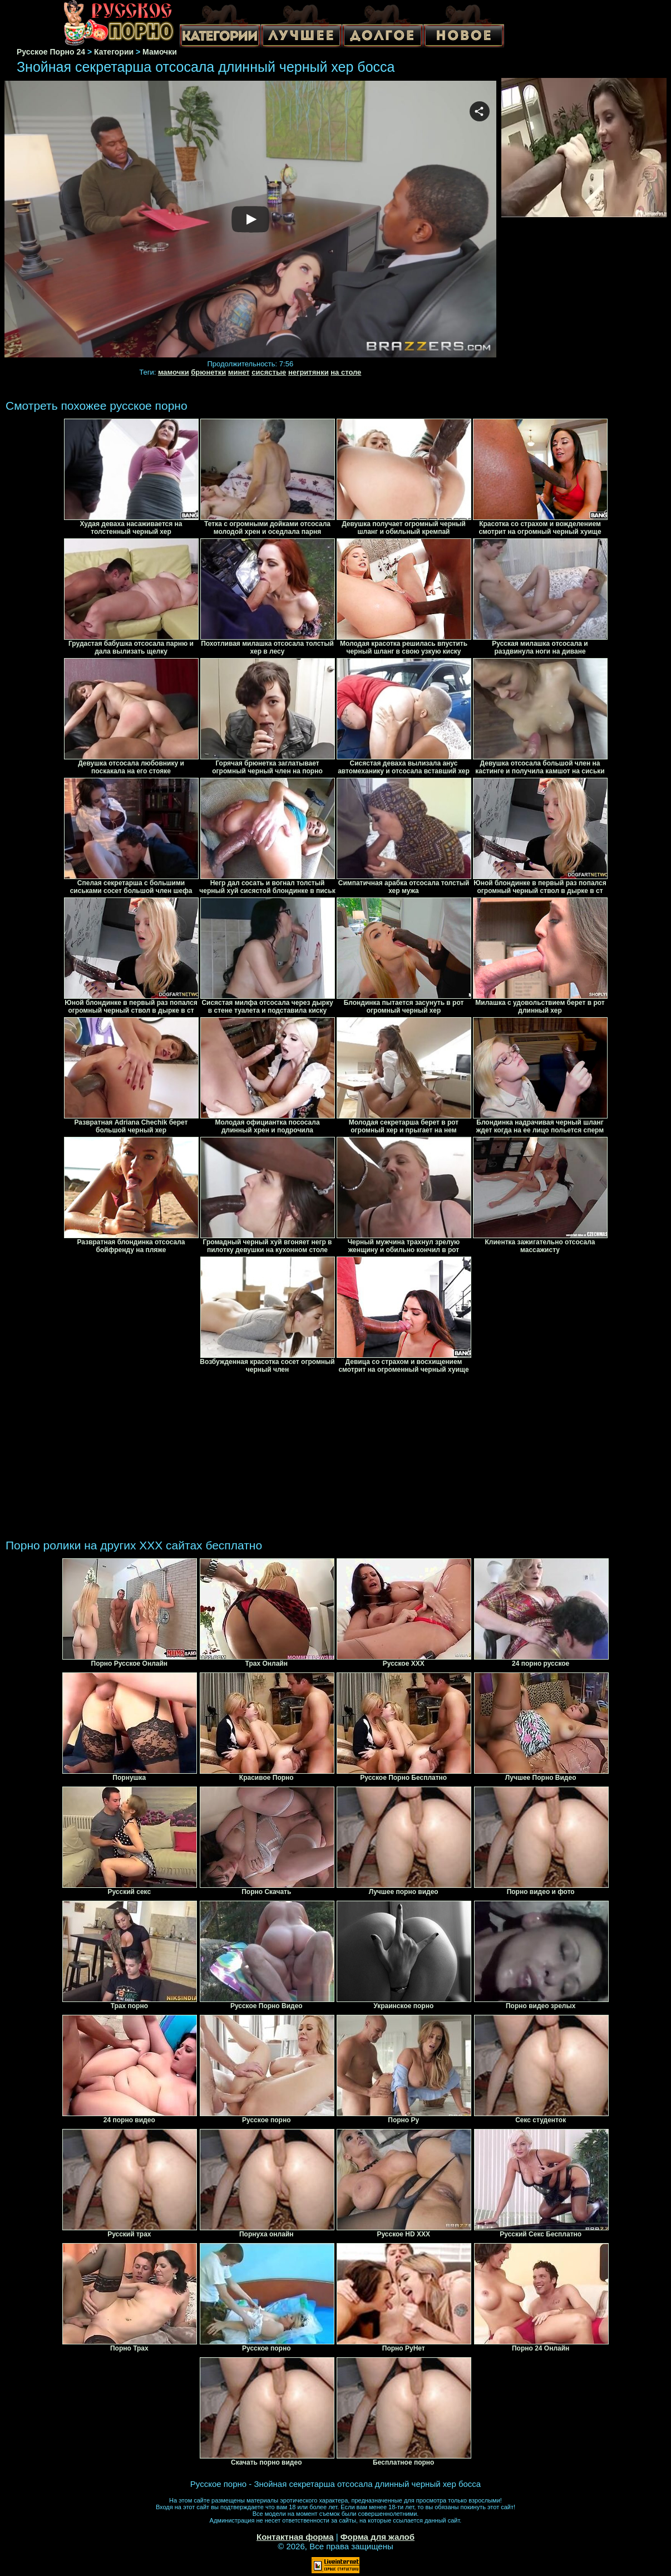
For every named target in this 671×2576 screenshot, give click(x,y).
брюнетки (208, 372)
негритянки (308, 372)
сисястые (268, 372)
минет (239, 372)
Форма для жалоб (378, 2536)
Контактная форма (295, 2536)
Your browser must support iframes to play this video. (250, 220)
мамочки (173, 372)
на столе (345, 372)
